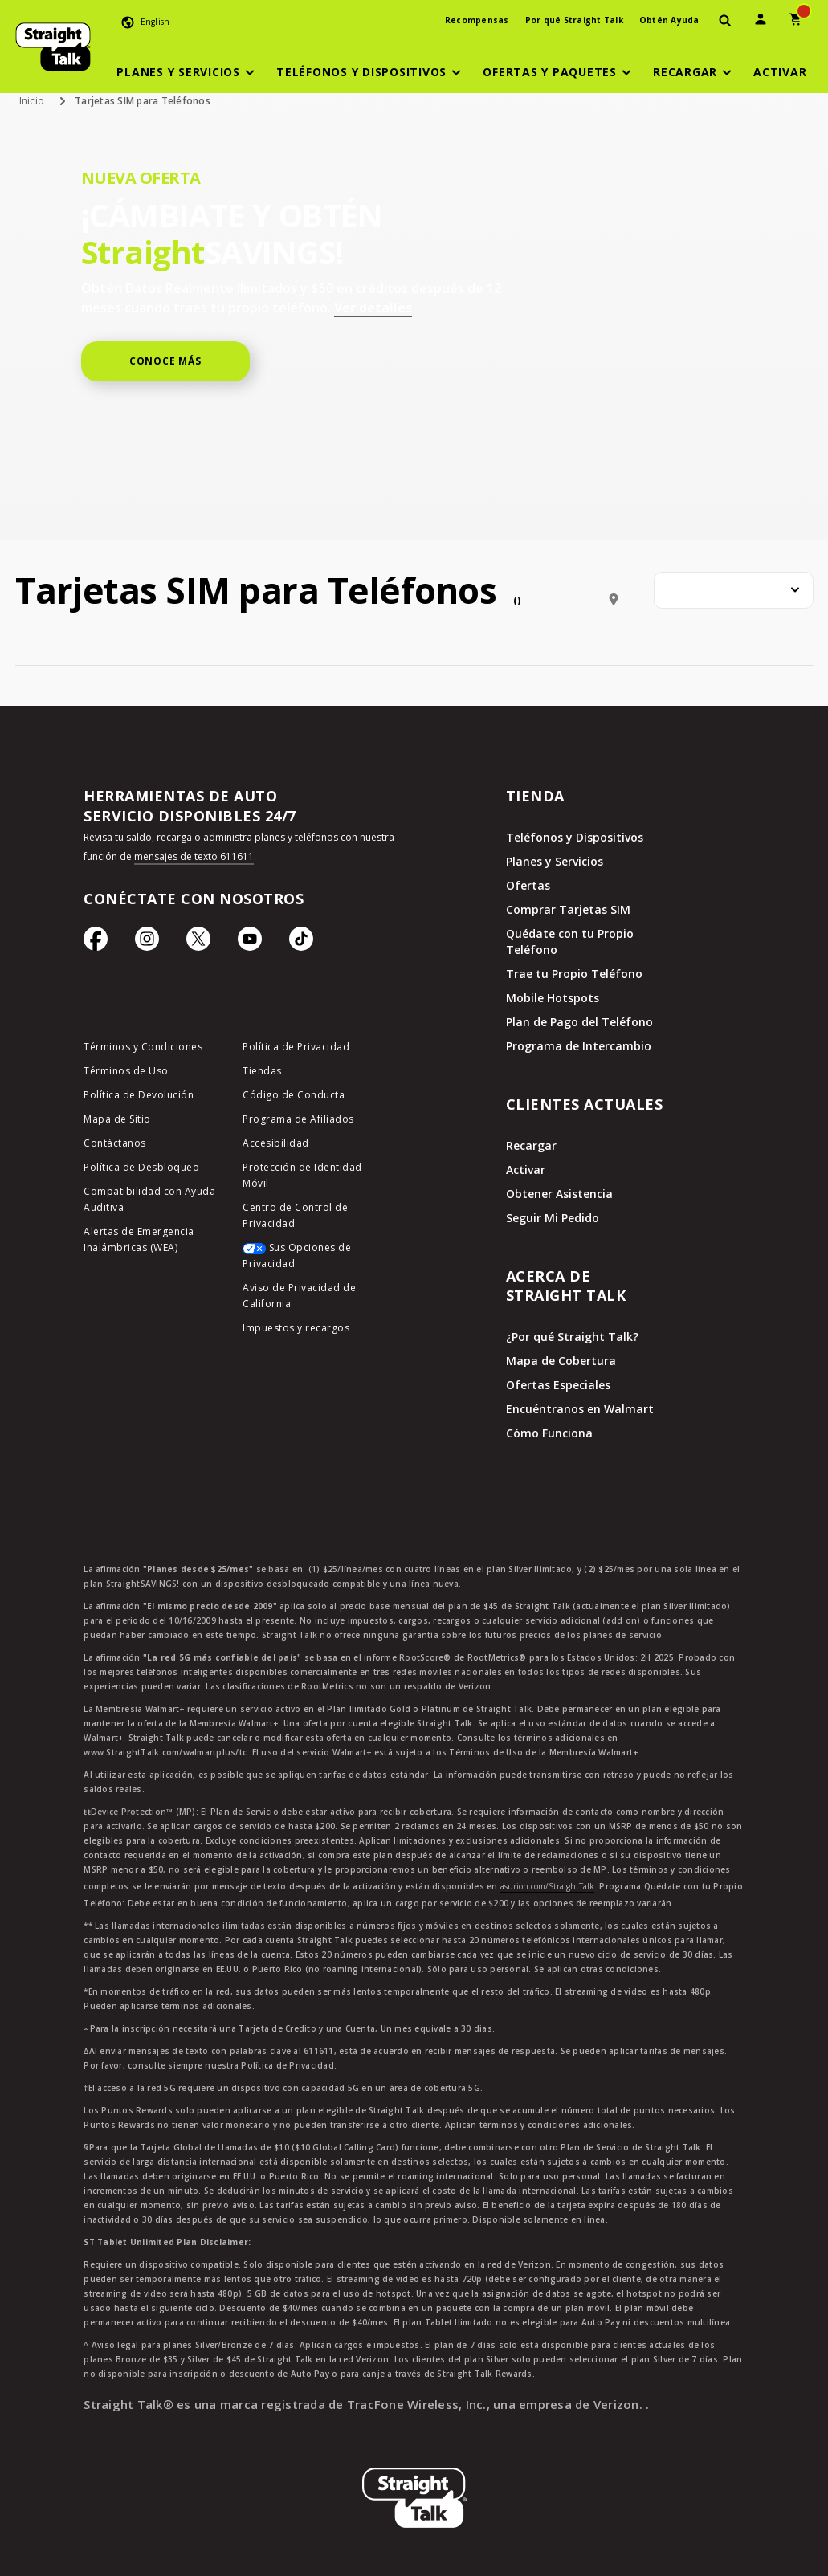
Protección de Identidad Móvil (302, 1175)
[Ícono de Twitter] (198, 943)
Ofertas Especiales (558, 1384)
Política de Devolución (139, 1095)
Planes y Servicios (554, 861)
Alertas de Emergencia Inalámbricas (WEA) (139, 1239)
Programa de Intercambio (578, 1046)
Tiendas (262, 1071)
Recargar (531, 1145)
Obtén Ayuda (669, 20)
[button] (188, 72)
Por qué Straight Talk (574, 20)
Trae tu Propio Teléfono (574, 973)
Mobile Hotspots (552, 997)
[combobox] (734, 590)
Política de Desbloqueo (141, 1167)
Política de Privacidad (296, 1047)
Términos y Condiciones (143, 1047)
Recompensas (477, 20)
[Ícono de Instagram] (147, 943)
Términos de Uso (126, 1071)
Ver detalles (373, 307)
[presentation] (725, 21)
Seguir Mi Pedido (552, 1217)
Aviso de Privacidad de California (299, 1295)
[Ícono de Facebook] (96, 943)
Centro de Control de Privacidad (295, 1215)
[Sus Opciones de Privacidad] (310, 1260)
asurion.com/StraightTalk (547, 1886)
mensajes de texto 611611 (194, 856)
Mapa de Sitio (117, 1119)
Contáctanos (115, 1143)
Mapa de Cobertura (561, 1360)
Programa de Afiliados (298, 1119)
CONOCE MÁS (165, 361)
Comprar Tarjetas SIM (568, 909)
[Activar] (780, 72)
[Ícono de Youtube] (250, 943)
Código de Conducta (294, 1095)
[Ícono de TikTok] (301, 943)
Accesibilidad (276, 1143)
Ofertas (528, 885)
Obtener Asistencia (559, 1193)
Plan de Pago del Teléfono (579, 1021)
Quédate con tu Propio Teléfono (570, 941)
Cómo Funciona (549, 1433)
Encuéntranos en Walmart (580, 1408)
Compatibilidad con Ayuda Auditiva (149, 1199)
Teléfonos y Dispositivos (574, 837)
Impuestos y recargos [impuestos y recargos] (296, 1328)
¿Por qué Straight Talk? (572, 1336)
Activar (525, 1169)
